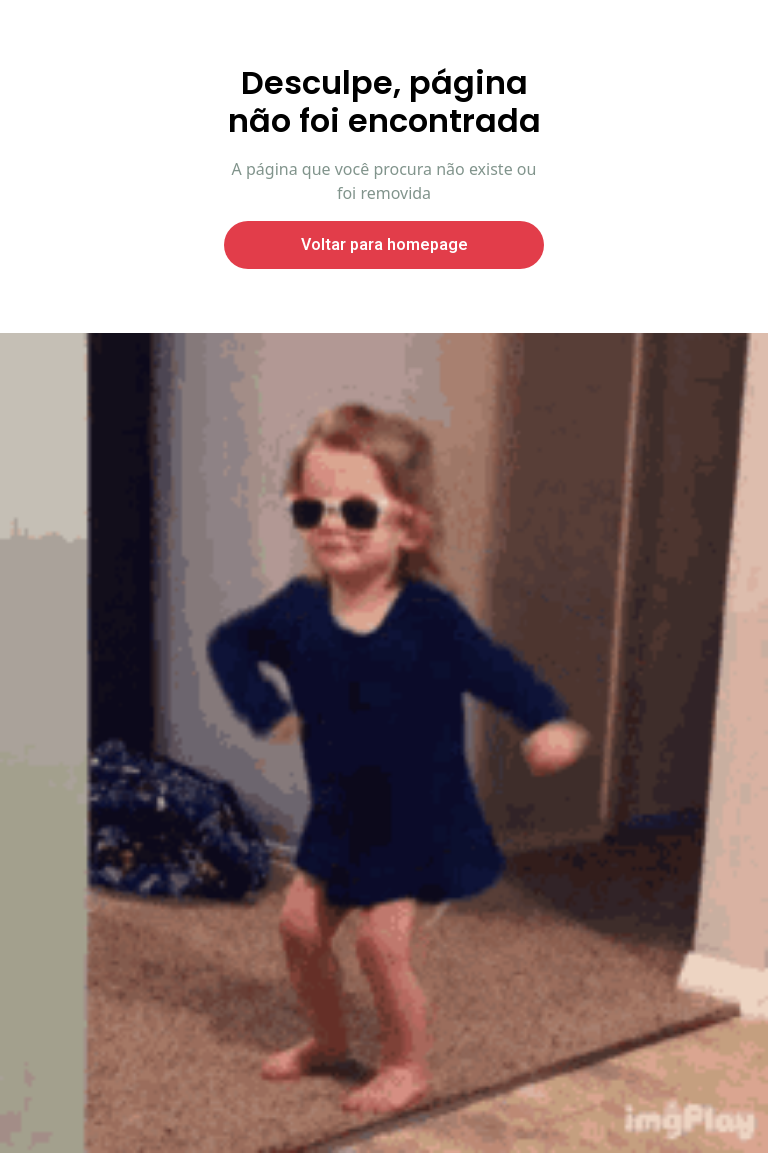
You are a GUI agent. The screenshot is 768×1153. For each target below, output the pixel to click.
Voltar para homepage (384, 245)
